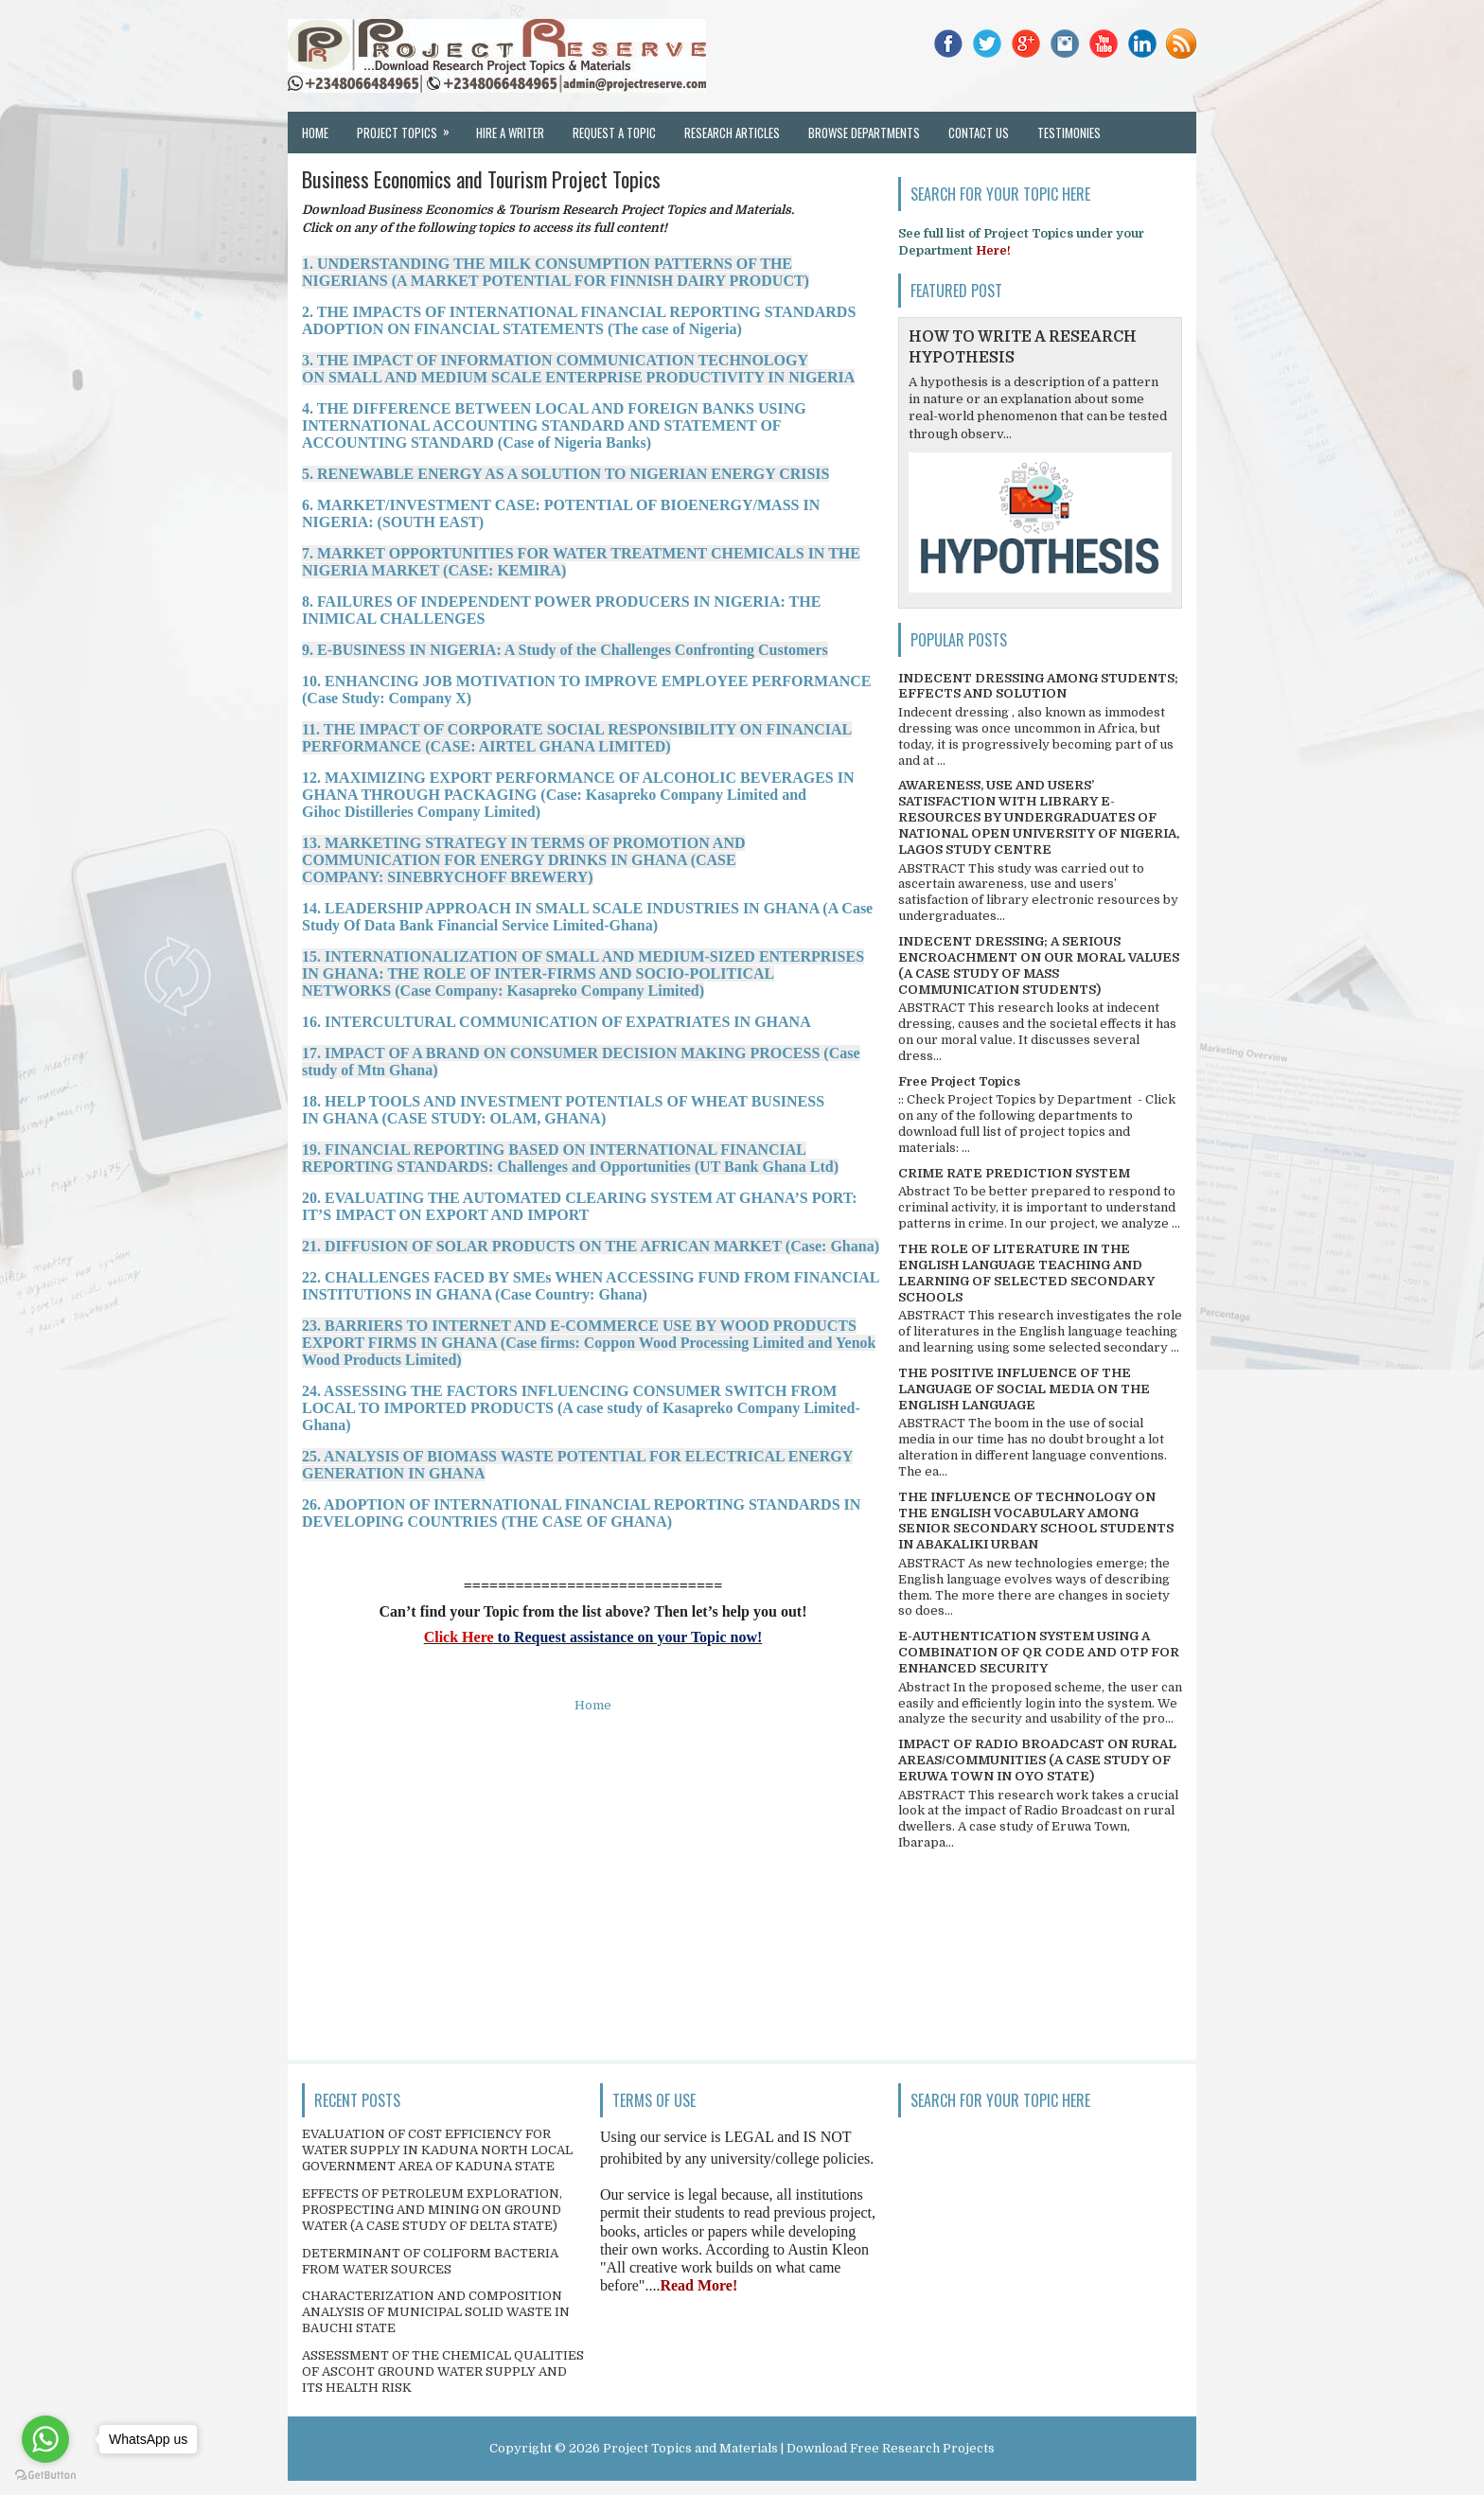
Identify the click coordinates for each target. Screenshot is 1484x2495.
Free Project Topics (959, 1081)
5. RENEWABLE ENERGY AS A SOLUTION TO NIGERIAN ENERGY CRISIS (565, 474)
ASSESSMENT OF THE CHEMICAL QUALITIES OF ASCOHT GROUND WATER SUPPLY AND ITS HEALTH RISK (443, 2371)
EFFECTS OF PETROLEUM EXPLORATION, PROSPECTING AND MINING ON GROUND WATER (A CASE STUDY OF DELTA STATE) (432, 2209)
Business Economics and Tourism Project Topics (481, 179)
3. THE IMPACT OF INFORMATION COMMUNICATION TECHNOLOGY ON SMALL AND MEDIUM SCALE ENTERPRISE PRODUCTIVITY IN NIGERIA (578, 368)
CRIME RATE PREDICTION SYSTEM (1014, 1173)
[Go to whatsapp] (45, 2439)
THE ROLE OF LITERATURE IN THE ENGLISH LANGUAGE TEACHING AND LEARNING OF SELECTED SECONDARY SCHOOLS (1026, 1273)
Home (315, 132)
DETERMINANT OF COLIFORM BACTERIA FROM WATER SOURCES (430, 2261)
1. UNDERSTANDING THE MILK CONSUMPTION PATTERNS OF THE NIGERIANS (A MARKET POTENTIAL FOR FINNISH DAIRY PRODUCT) (555, 272)
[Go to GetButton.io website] (45, 2475)
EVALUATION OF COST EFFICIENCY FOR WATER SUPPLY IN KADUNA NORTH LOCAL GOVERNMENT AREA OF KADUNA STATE (437, 2150)
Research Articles (732, 132)
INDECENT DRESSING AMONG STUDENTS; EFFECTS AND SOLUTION (1038, 686)
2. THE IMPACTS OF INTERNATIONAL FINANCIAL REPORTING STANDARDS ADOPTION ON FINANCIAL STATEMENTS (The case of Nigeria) (579, 320)
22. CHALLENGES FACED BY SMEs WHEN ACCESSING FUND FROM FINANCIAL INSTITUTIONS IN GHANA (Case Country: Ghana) (590, 1285)
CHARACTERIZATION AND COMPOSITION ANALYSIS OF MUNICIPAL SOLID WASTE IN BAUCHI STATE (436, 2312)
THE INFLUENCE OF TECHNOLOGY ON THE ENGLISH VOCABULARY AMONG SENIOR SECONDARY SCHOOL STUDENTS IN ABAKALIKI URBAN (1036, 1521)
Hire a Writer (510, 132)
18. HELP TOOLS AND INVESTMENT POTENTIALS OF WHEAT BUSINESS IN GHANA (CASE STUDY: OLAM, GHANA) (563, 1109)
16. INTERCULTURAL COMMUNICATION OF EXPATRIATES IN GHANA (556, 1022)
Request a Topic (614, 132)
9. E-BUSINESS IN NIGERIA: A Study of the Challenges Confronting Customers (565, 650)
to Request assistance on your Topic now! (628, 1637)
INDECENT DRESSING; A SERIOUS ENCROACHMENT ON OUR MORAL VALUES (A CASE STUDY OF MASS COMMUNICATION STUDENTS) (1038, 965)
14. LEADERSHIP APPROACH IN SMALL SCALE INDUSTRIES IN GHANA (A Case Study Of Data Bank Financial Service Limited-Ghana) (587, 916)
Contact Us (978, 132)
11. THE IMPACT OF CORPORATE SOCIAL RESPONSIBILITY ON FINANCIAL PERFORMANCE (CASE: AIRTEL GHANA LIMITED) (577, 737)
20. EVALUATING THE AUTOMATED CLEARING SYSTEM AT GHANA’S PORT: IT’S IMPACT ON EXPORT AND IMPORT (579, 1206)
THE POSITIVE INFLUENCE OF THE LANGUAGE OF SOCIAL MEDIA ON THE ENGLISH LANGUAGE (1024, 1389)
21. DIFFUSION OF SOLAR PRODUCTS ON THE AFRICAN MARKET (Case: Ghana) (590, 1246)
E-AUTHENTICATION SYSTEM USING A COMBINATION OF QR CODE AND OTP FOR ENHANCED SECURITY (1038, 1652)
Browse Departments (864, 132)
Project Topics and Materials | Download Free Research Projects (799, 2448)
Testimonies (1069, 132)
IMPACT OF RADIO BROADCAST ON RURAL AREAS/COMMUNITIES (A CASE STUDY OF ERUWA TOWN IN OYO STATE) (1037, 1760)
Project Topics (409, 127)
